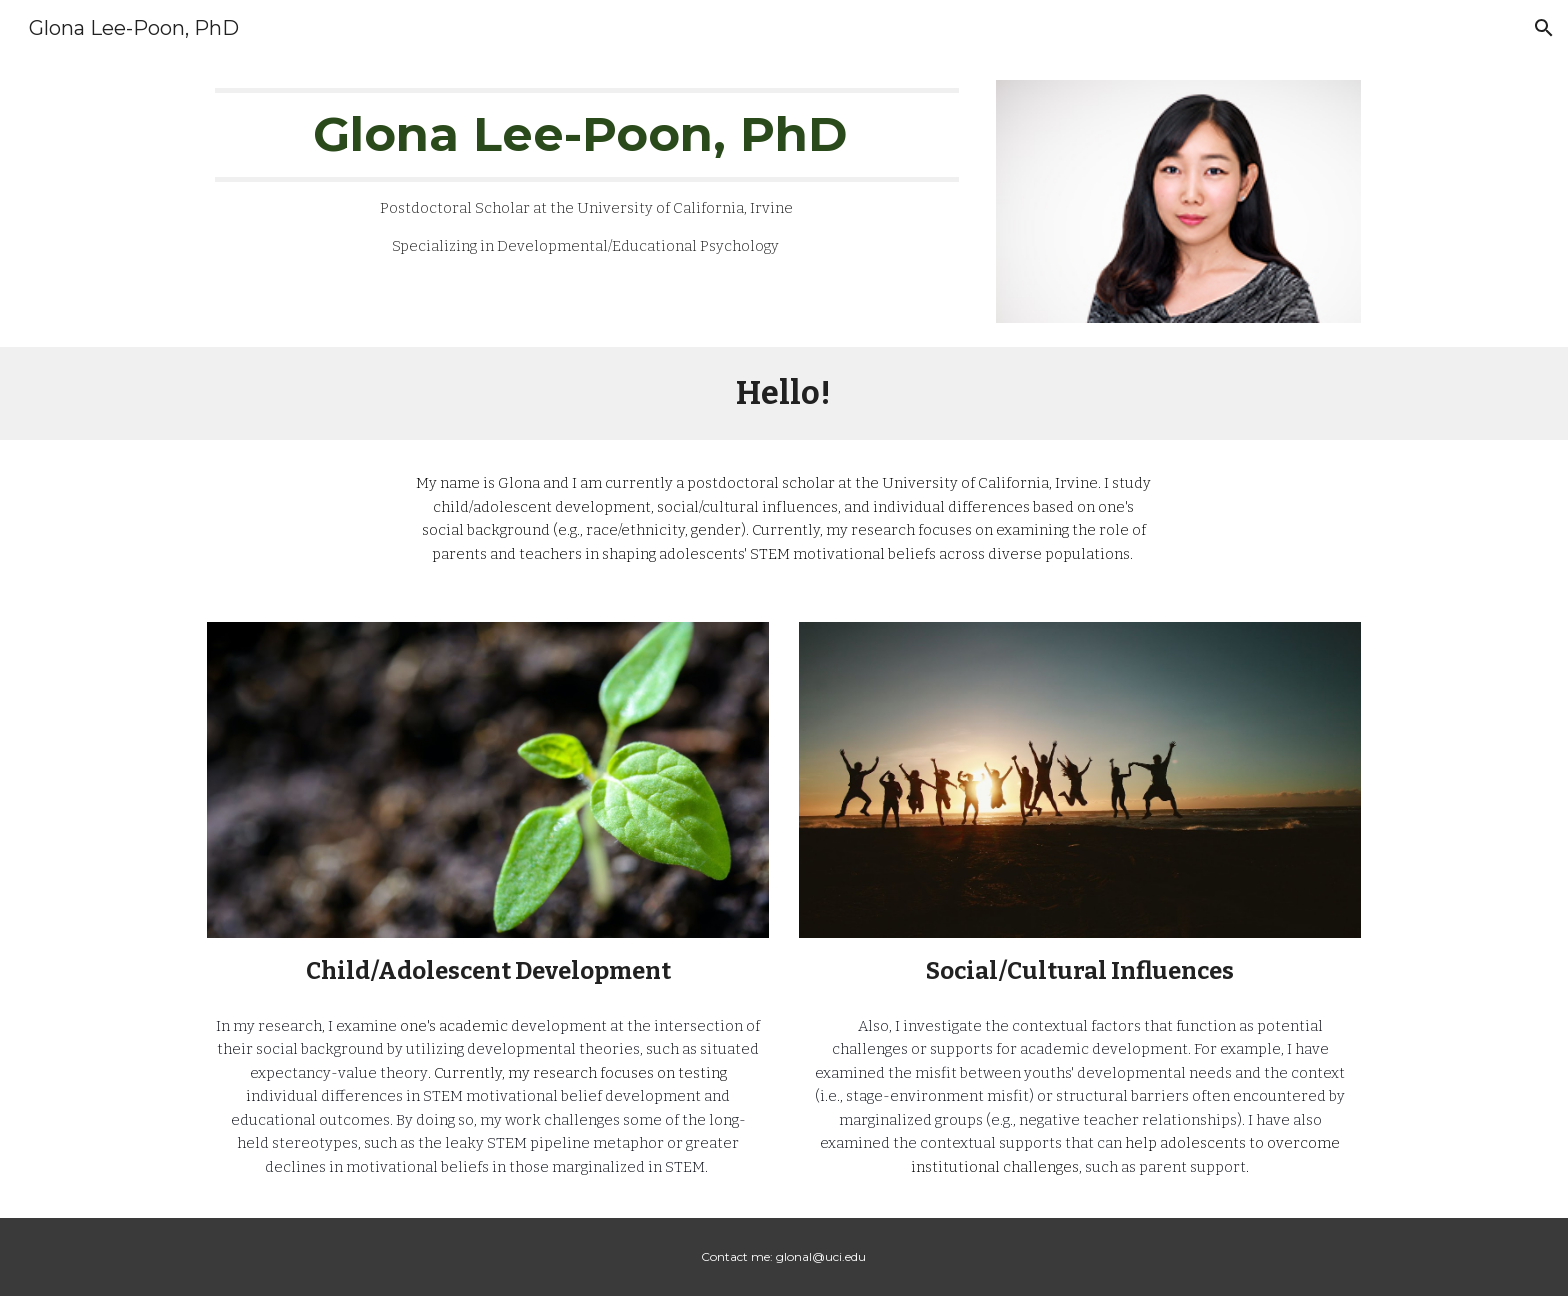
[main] (587, 173)
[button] (1544, 28)
